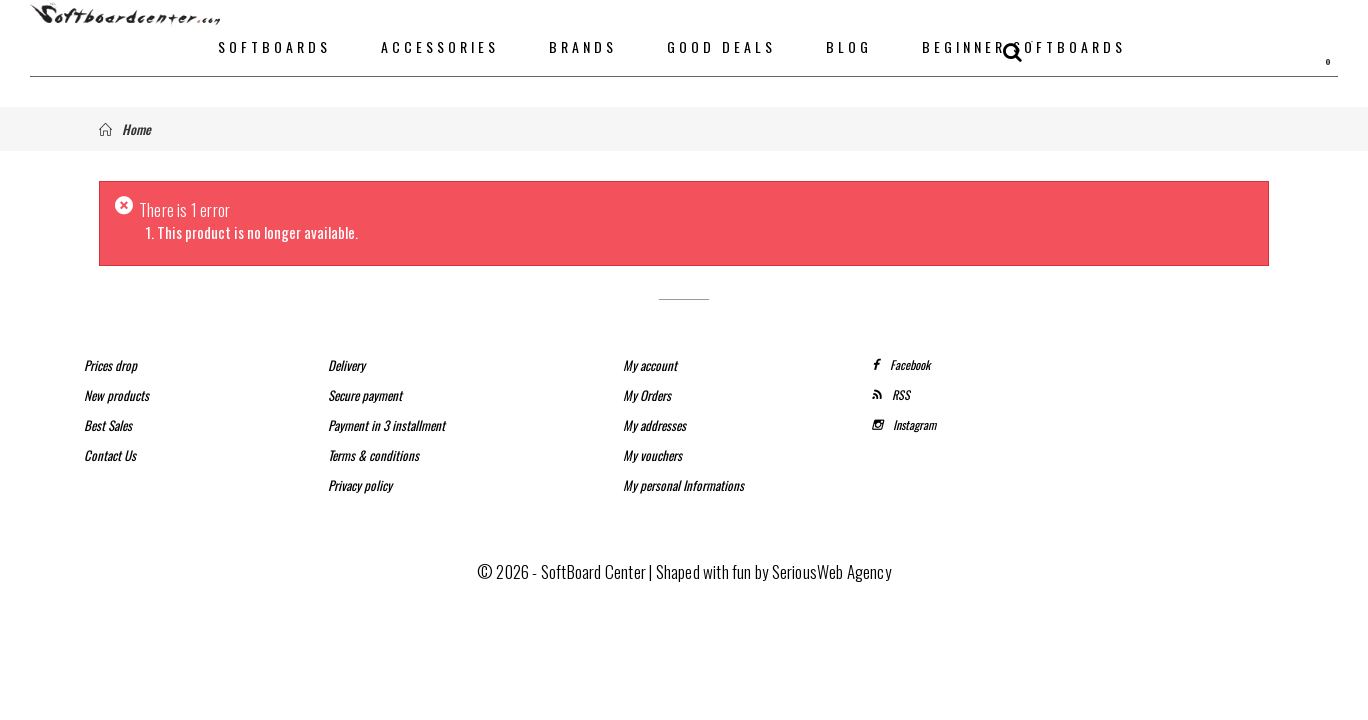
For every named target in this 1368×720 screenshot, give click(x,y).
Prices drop (110, 365)
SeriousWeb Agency (831, 571)
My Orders (647, 395)
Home (125, 129)
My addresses (654, 425)
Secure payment (365, 395)
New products (116, 395)
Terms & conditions (373, 455)
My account (650, 365)
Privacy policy (360, 485)
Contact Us (110, 455)
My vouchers (652, 455)
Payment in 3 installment (386, 425)
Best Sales (108, 425)
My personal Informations (683, 485)
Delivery (346, 365)
